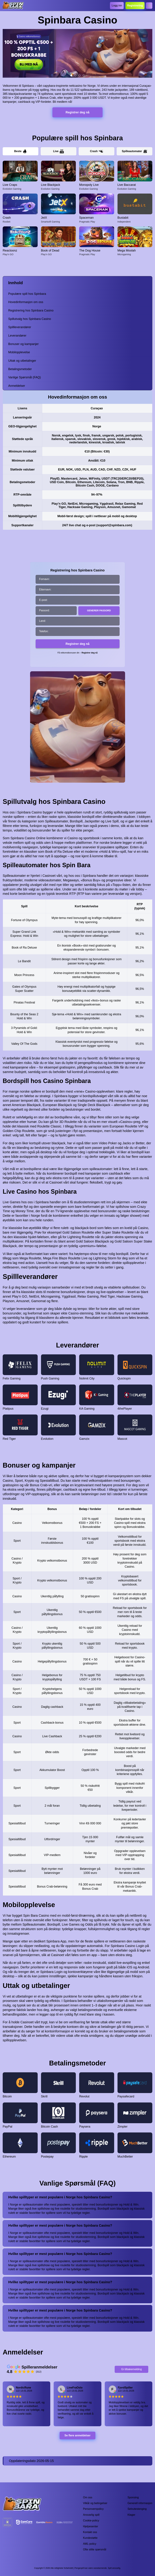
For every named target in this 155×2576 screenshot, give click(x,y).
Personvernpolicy (93, 2508)
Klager (131, 2514)
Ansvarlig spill (91, 2514)
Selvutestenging (137, 2508)
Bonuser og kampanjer (23, 344)
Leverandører (17, 335)
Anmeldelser (16, 385)
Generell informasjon (139, 2503)
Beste (20, 151)
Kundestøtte (90, 2537)
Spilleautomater (134, 151)
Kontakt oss (90, 2532)
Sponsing (133, 2497)
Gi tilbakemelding (131, 2369)
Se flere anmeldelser (77, 2435)
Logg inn (117, 5)
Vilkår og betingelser (95, 2503)
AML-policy (89, 2543)
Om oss (87, 2497)
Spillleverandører (19, 327)
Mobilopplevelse (19, 352)
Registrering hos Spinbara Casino (30, 310)
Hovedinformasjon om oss (25, 302)
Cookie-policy (91, 2520)
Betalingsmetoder (20, 369)
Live (58, 151)
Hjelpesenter (90, 2526)
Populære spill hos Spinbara (27, 293)
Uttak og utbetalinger (22, 360)
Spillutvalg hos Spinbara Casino (29, 319)
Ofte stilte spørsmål (94, 2549)
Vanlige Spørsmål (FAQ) (24, 377)
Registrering (135, 5)
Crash (96, 151)
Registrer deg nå (77, 112)
